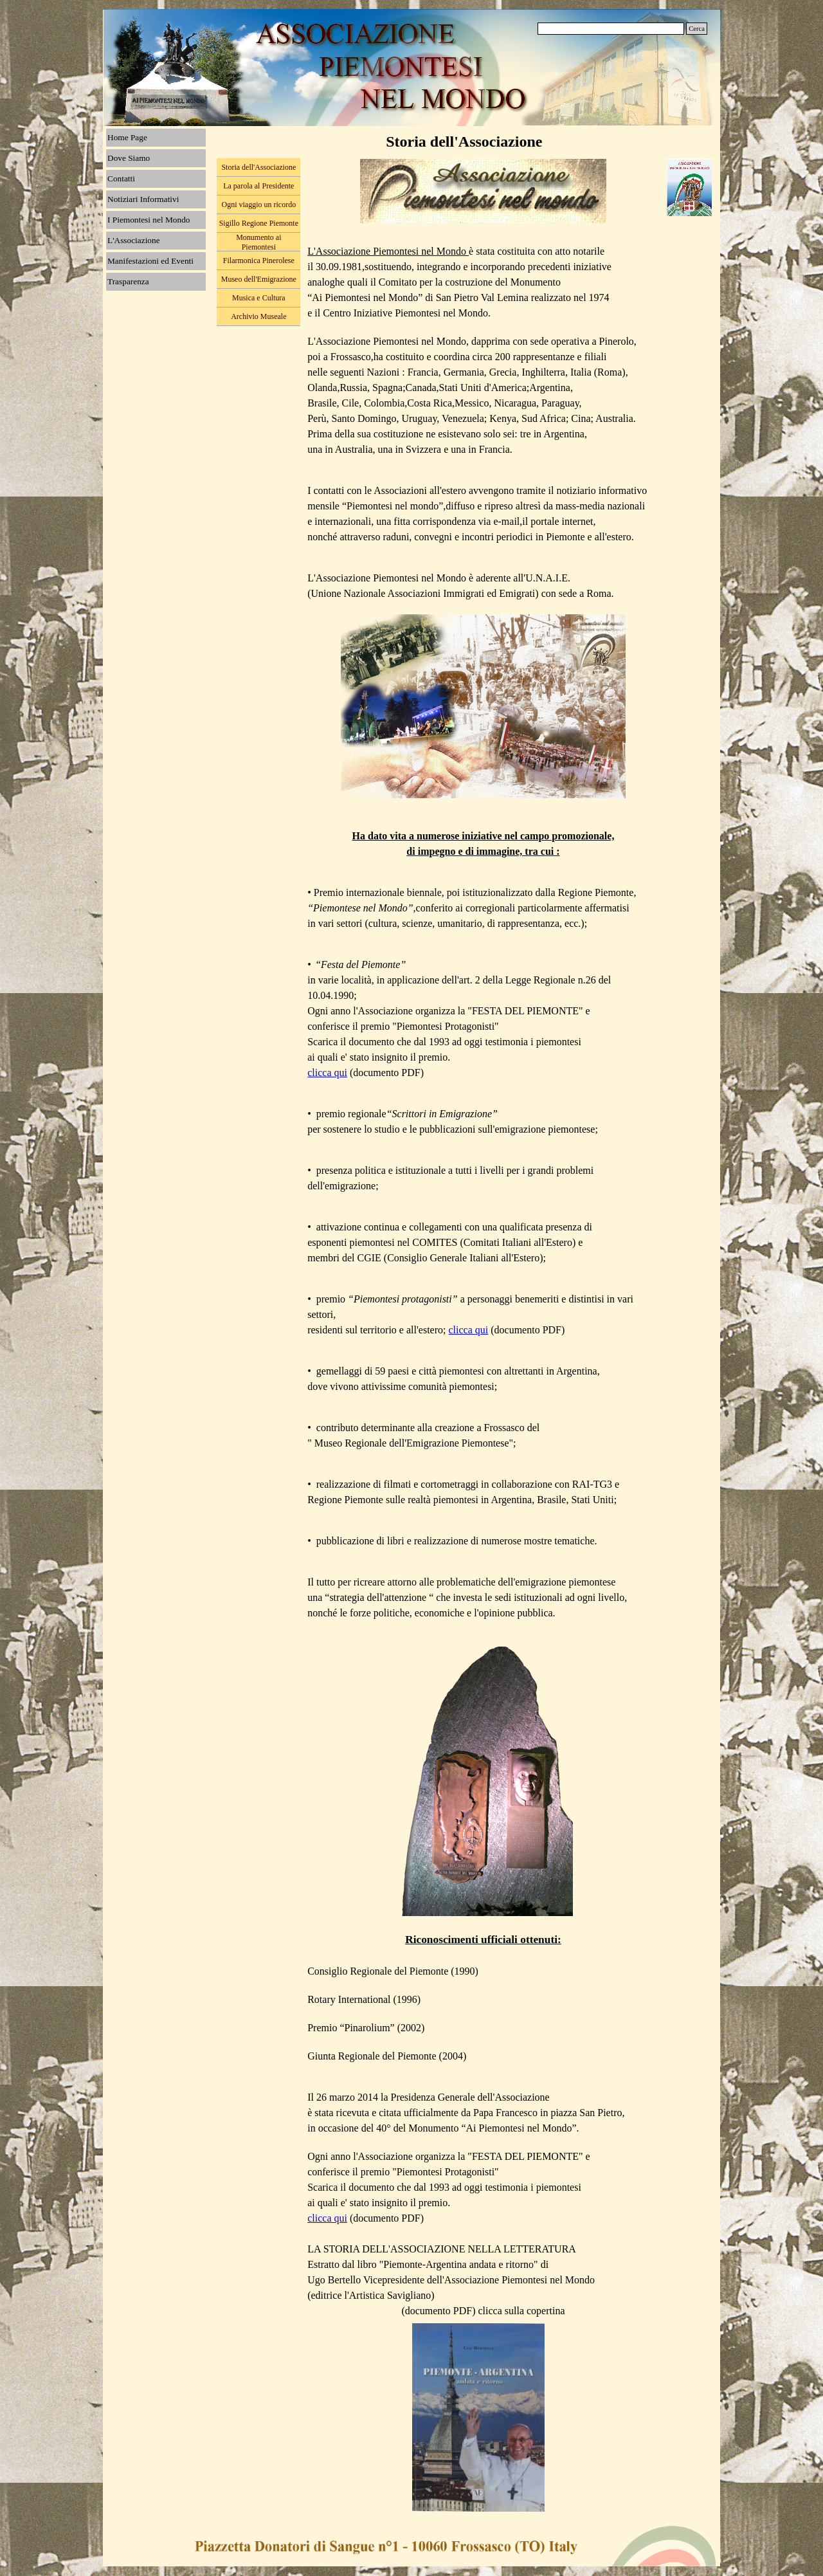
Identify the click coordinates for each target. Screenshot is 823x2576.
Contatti (121, 178)
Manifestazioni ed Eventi (150, 261)
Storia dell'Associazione (258, 167)
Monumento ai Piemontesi (258, 242)
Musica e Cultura (258, 297)
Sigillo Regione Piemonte (258, 223)
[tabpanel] (483, 1275)
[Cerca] (611, 29)
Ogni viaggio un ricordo (258, 204)
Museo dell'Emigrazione (258, 279)
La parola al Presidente (258, 185)
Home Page (127, 137)
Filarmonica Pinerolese (258, 260)
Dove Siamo (128, 158)
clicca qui (327, 1072)
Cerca (697, 28)
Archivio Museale (258, 316)
